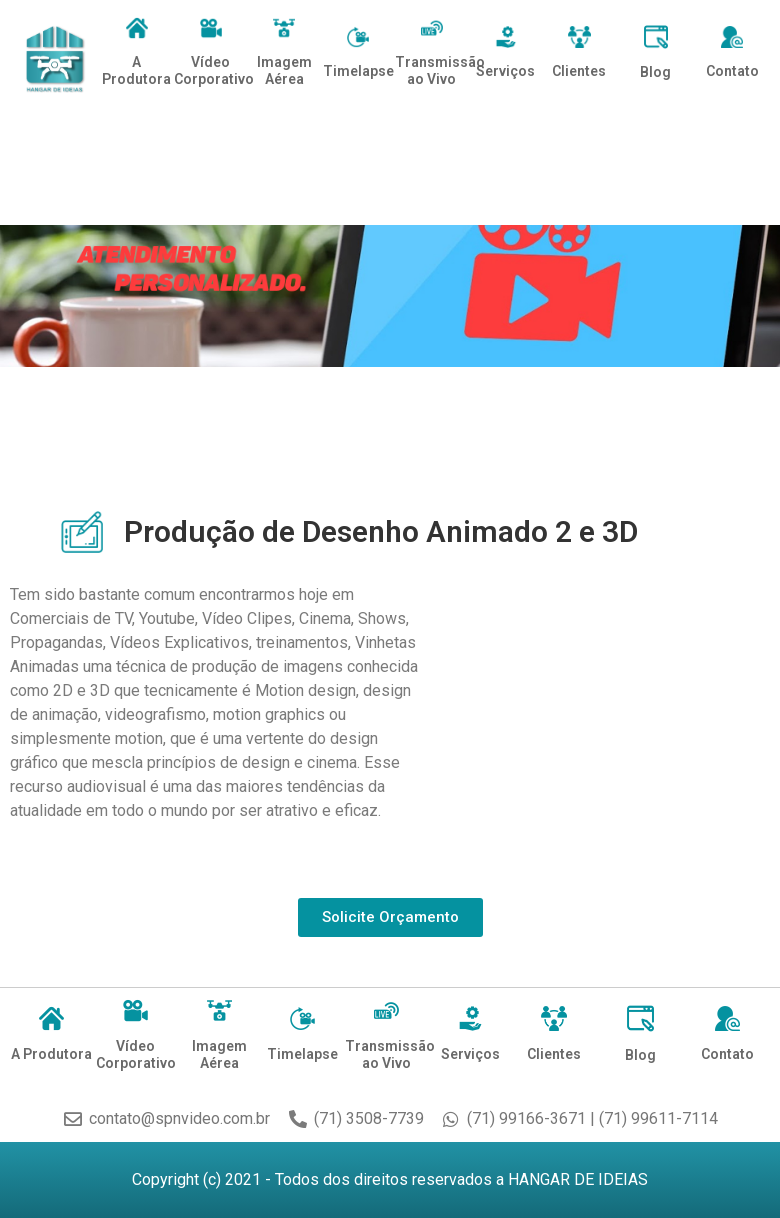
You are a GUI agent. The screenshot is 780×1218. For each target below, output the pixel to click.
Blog (655, 72)
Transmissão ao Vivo (440, 70)
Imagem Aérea (284, 70)
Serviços (505, 71)
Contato (732, 71)
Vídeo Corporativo (214, 70)
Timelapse (358, 71)
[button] (390, 917)
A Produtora (136, 70)
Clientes (579, 71)
